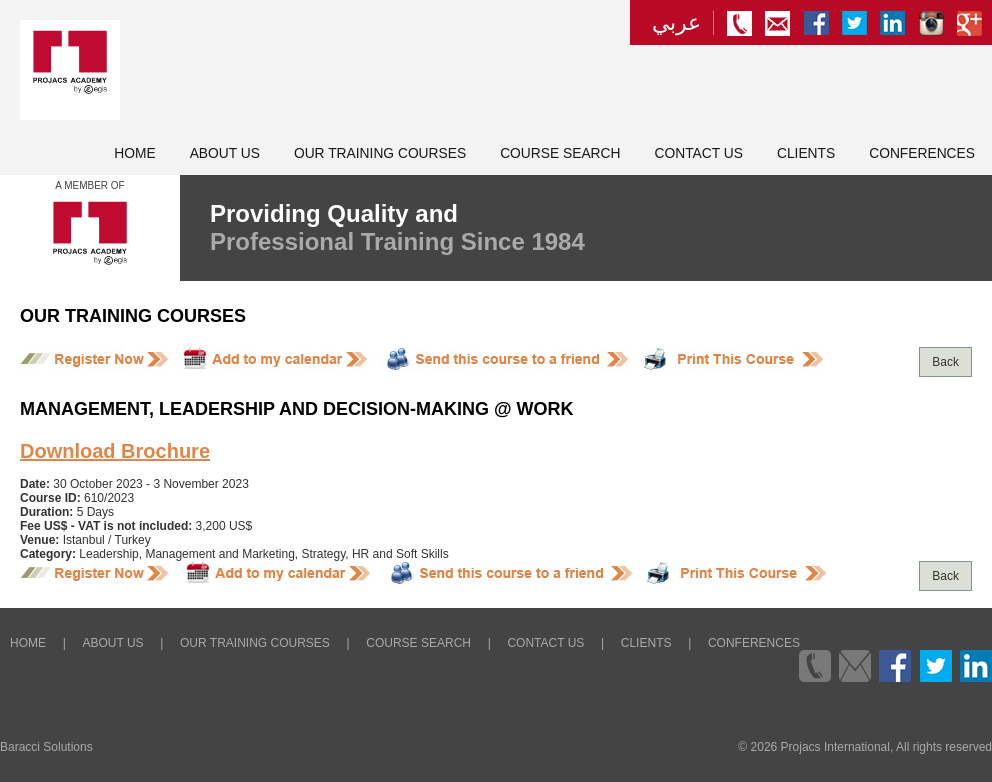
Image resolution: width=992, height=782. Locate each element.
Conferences (922, 153)
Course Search (560, 153)
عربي (676, 23)
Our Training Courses (380, 153)
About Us (225, 153)
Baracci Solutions (46, 747)
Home (134, 153)
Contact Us (699, 153)
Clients (806, 153)
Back (945, 362)
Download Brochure (115, 451)
